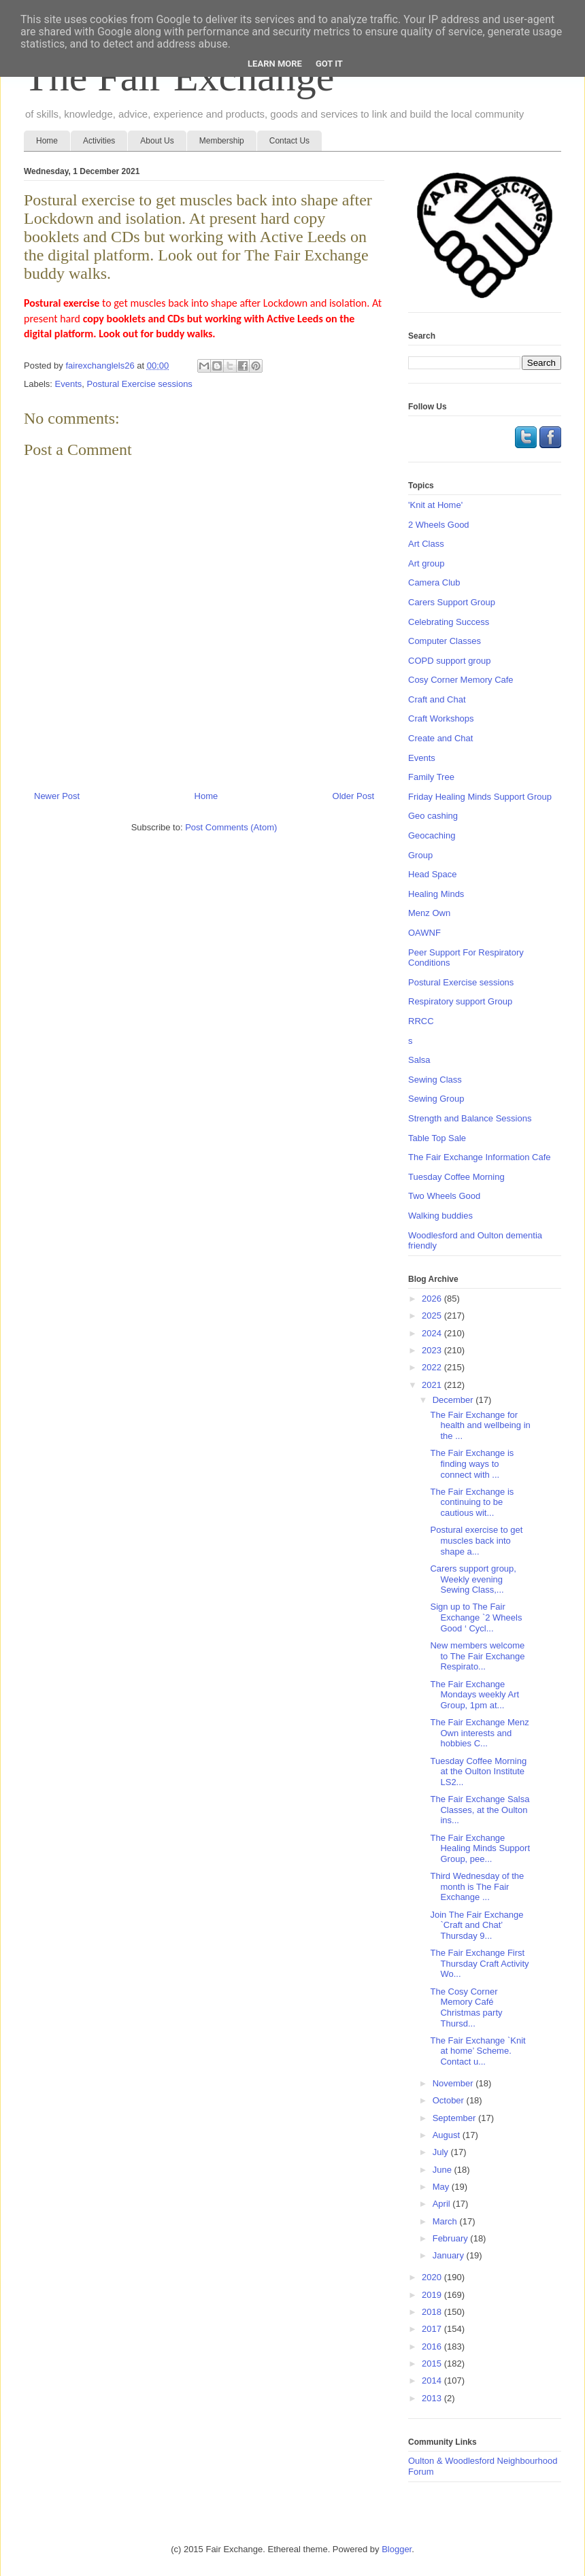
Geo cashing (433, 816)
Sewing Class (435, 1079)
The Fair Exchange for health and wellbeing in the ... (480, 1425)
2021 (433, 1385)
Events (68, 384)
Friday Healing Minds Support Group (480, 797)
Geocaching (431, 835)
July (442, 2152)
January (450, 2255)
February (452, 2238)
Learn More (275, 63)
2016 (433, 2346)
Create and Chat (440, 738)
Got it (329, 63)
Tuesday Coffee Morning (456, 1177)
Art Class (426, 544)
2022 (433, 1367)
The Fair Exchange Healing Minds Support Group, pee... (480, 1848)
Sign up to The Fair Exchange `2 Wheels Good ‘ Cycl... (476, 1617)
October (450, 2100)
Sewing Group (436, 1099)
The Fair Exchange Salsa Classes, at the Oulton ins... (479, 1809)
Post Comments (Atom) (231, 827)
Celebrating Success (448, 622)
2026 (433, 1298)
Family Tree (431, 777)
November (454, 2083)
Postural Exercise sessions (140, 384)
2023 (433, 1350)
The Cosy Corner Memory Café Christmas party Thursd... (466, 2007)
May (442, 2187)
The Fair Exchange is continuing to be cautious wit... (472, 1502)
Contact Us (289, 141)
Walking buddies (440, 1215)
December (454, 1400)
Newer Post (57, 796)
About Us (156, 141)
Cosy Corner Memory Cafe (461, 680)
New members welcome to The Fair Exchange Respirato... (477, 1656)
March (446, 2221)
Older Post (353, 796)
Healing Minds (436, 894)
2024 (433, 1333)
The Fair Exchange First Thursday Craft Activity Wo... (479, 1963)
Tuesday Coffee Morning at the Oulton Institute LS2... (478, 1771)
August (448, 2135)
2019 (433, 2295)
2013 (433, 2398)
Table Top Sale (437, 1138)
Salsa (419, 1060)
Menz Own (429, 913)
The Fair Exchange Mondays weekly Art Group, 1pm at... (474, 1694)
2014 (433, 2380)
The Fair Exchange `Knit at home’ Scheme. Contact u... (477, 2051)
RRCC (421, 1021)
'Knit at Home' (435, 505)
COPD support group (449, 661)
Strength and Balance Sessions (469, 1118)
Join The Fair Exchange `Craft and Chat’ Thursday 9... (476, 1925)
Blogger (397, 2549)
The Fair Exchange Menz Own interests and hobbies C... (479, 1732)
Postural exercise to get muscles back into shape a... (476, 1540)
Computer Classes (444, 641)
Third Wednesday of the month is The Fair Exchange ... (477, 1886)
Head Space (432, 874)
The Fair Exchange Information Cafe (479, 1157)
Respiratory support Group (460, 1001)
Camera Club (434, 582)
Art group (426, 563)
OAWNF (424, 933)
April (443, 2204)
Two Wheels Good (444, 1196)
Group (420, 855)
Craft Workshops (441, 718)
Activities (99, 141)
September (455, 2118)
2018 (433, 2312)
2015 (433, 2363)
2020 (433, 2277)
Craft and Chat (437, 699)
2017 (433, 2329)
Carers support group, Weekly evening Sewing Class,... (473, 1579)
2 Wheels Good (438, 525)
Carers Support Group (451, 602)
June (443, 2170)
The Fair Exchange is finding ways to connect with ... (472, 1463)
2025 (433, 1315)
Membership (221, 141)
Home (47, 141)
